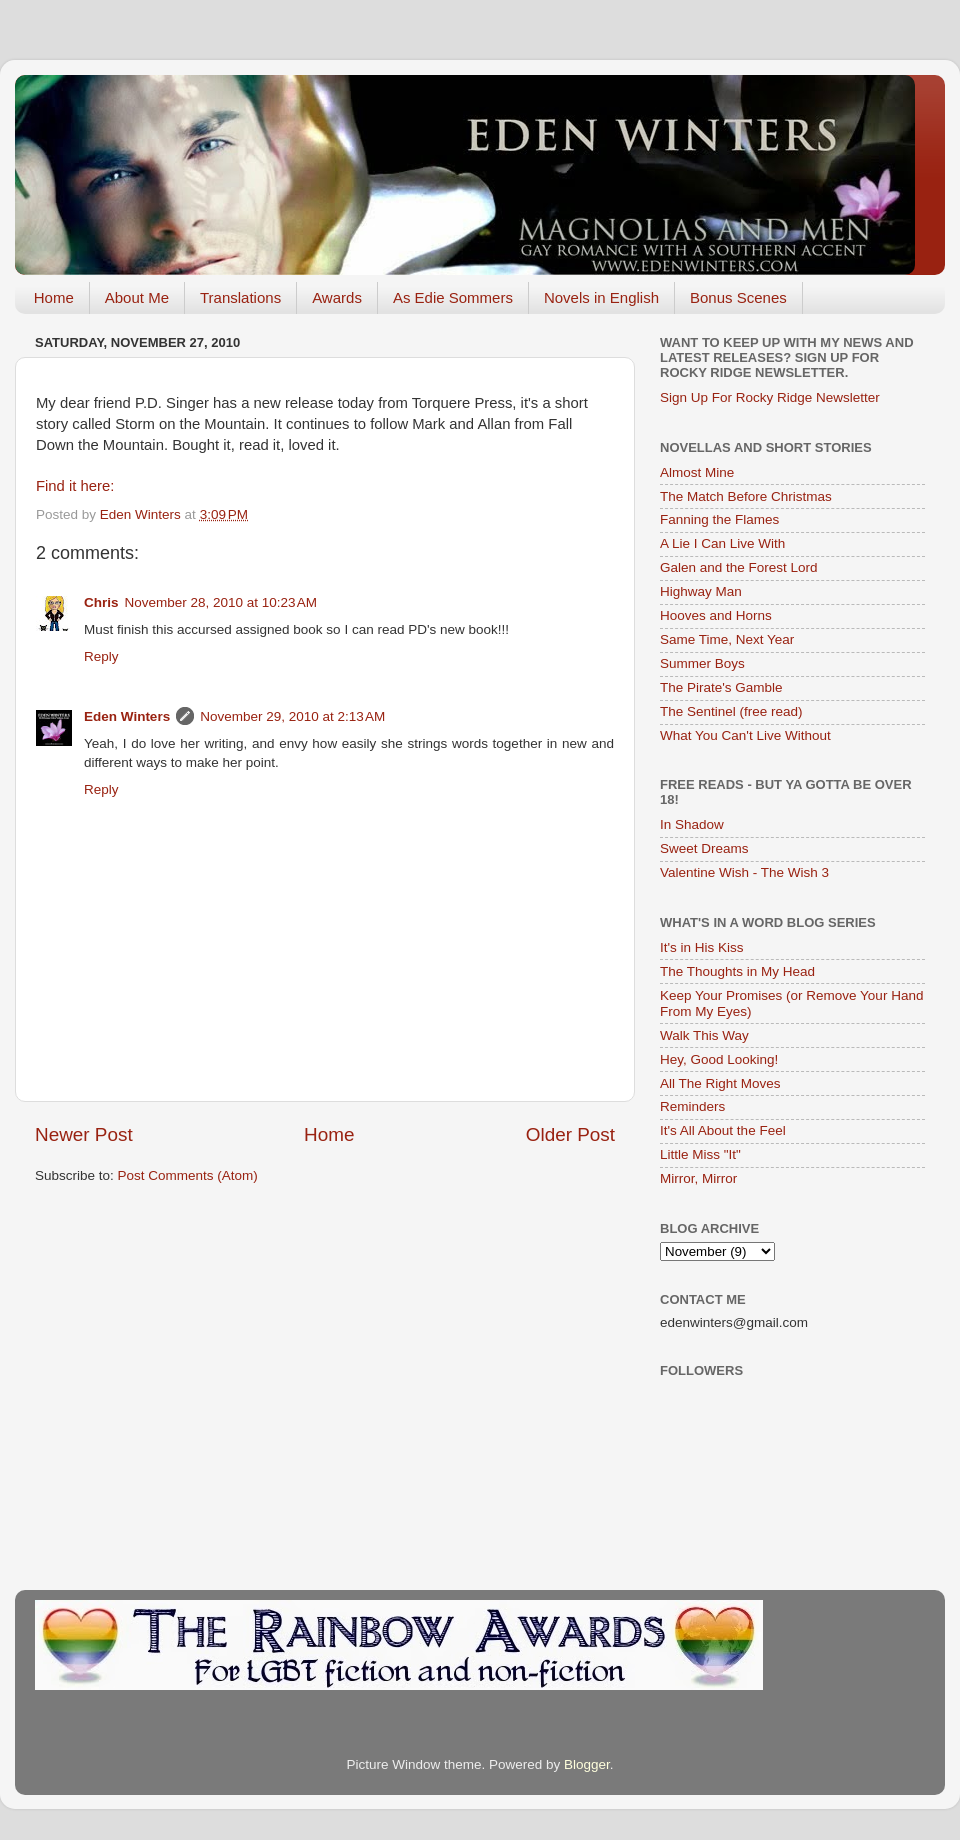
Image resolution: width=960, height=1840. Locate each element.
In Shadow (692, 824)
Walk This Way (704, 1035)
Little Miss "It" (700, 1154)
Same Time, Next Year (727, 639)
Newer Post (84, 1134)
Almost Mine (697, 472)
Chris (101, 602)
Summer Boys (702, 663)
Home (54, 297)
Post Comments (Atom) (188, 1175)
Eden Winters (127, 716)
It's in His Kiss (702, 947)
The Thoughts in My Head (737, 971)
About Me (137, 297)
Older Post (570, 1134)
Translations (240, 297)
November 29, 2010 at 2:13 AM (292, 716)
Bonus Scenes (738, 297)
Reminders (692, 1106)
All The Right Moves (720, 1083)
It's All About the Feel (723, 1130)
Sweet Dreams (704, 848)
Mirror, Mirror (698, 1178)
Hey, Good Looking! (719, 1059)
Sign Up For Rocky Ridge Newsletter (770, 397)
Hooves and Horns (716, 615)
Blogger (587, 1764)
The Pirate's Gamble (721, 687)
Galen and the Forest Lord (739, 567)
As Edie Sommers (453, 297)
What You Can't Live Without (745, 735)
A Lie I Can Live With (722, 543)
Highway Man (701, 591)
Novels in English (601, 297)
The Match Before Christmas (746, 496)
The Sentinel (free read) (731, 711)
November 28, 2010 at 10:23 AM (221, 602)
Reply (101, 656)
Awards (337, 297)
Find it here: (75, 486)
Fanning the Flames (719, 519)
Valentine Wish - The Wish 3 (744, 872)
